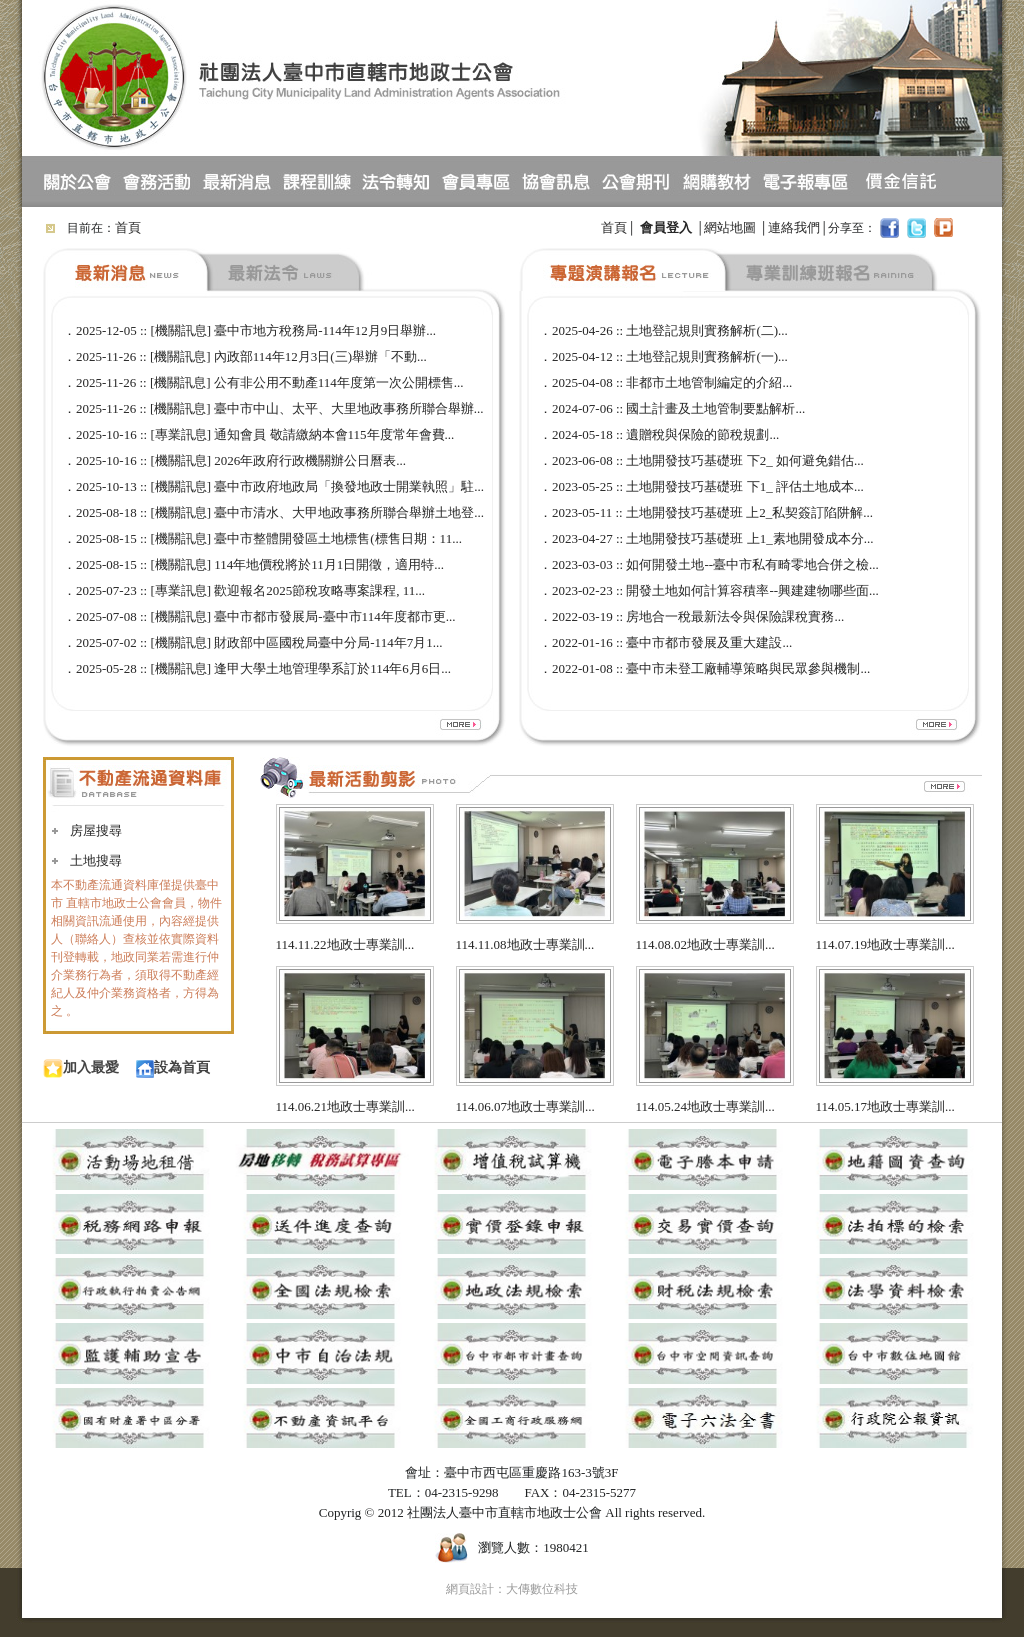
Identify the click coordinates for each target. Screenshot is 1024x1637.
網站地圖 (730, 227)
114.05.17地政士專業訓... (885, 1106)
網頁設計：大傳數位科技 (512, 1589)
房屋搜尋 (96, 830)
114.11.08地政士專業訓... (525, 944)
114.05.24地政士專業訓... (705, 1106)
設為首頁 (173, 1067)
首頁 (128, 227)
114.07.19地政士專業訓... (885, 944)
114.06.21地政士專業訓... (345, 1106)
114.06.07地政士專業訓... (525, 1106)
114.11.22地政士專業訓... (345, 944)
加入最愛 (81, 1067)
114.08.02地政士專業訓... (705, 944)
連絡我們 (794, 227)
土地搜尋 (96, 860)
